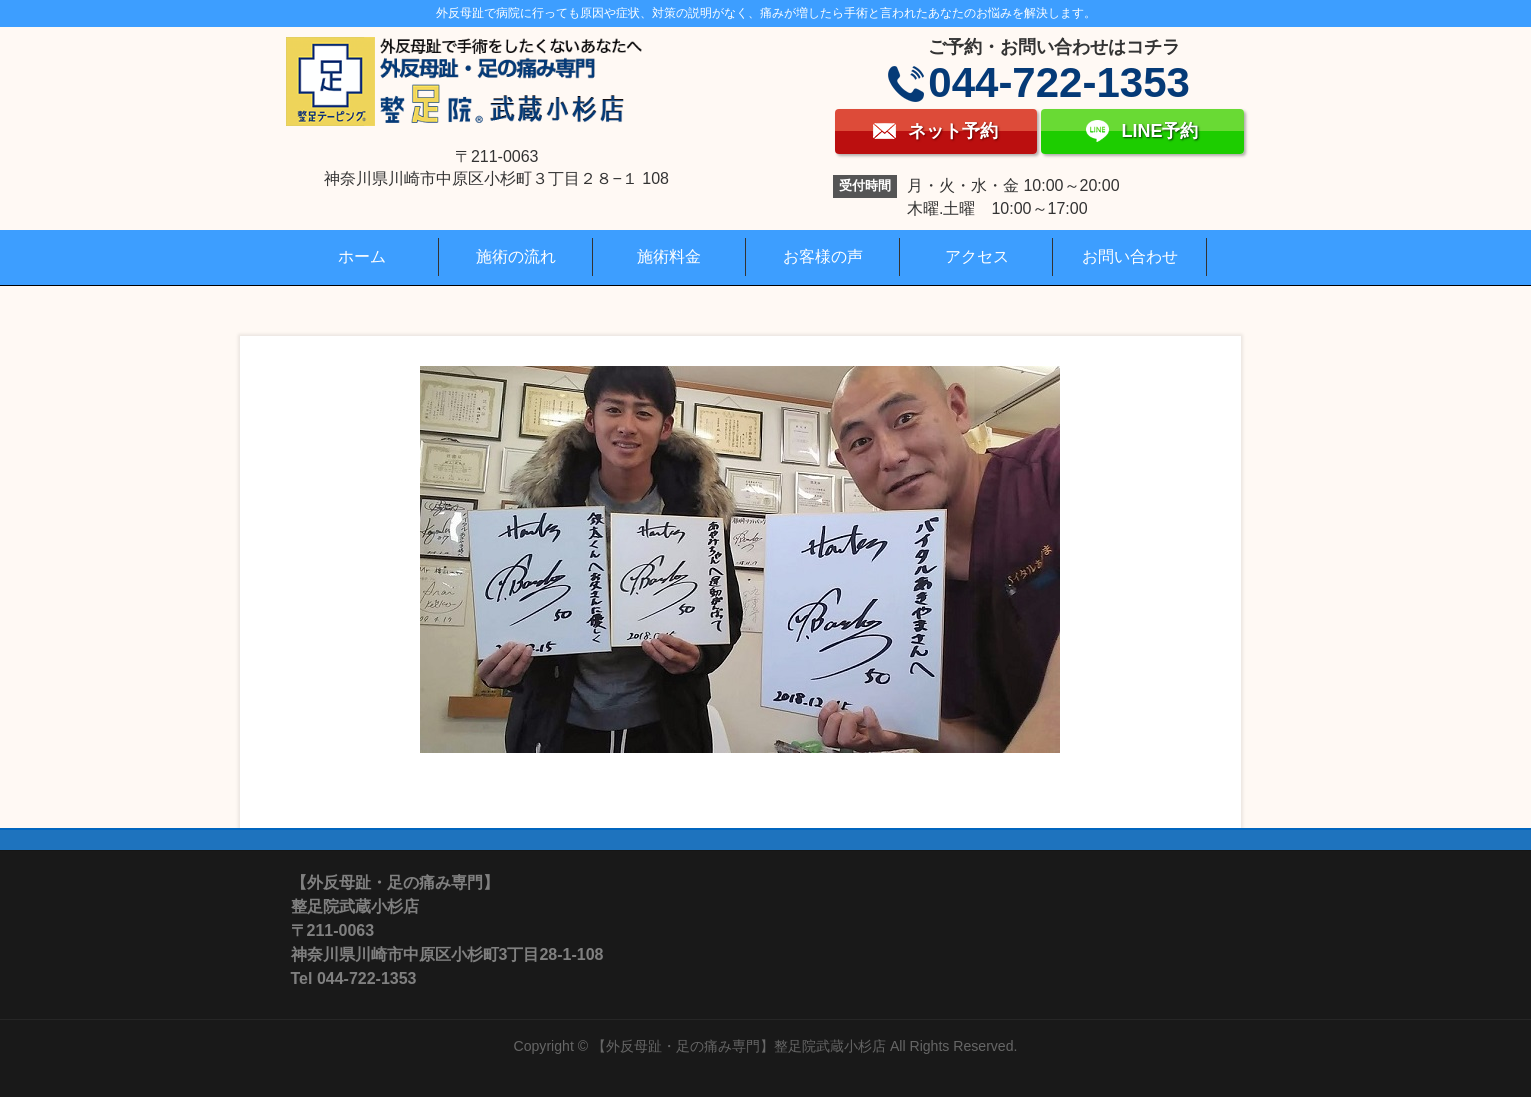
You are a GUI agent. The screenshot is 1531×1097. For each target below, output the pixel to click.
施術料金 (669, 256)
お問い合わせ (1130, 256)
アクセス (977, 256)
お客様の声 (823, 256)
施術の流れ (516, 256)
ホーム (362, 256)
